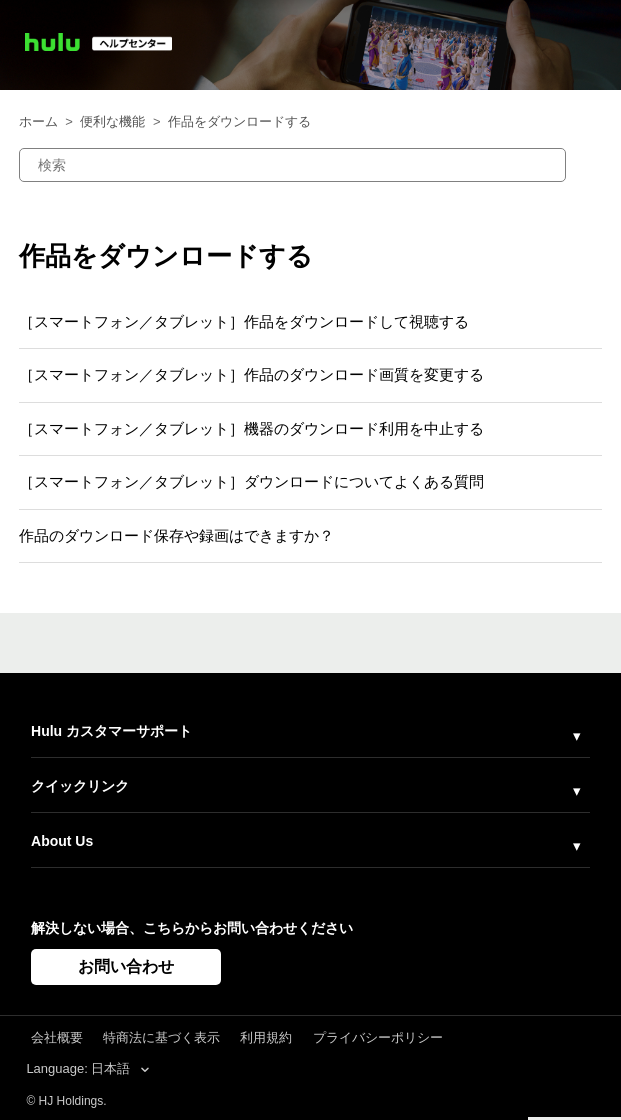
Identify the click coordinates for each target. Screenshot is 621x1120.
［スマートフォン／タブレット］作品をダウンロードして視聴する (244, 321)
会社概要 (57, 1037)
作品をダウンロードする (239, 121)
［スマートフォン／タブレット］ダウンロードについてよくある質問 (251, 481)
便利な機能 (112, 121)
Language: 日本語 (80, 1068)
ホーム (38, 121)
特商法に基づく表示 (161, 1037)
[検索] (292, 165)
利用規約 (266, 1037)
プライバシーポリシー (378, 1037)
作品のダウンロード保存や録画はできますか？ (176, 535)
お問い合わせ (126, 966)
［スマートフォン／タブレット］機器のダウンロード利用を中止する (251, 428)
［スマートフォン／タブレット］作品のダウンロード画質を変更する (251, 374)
